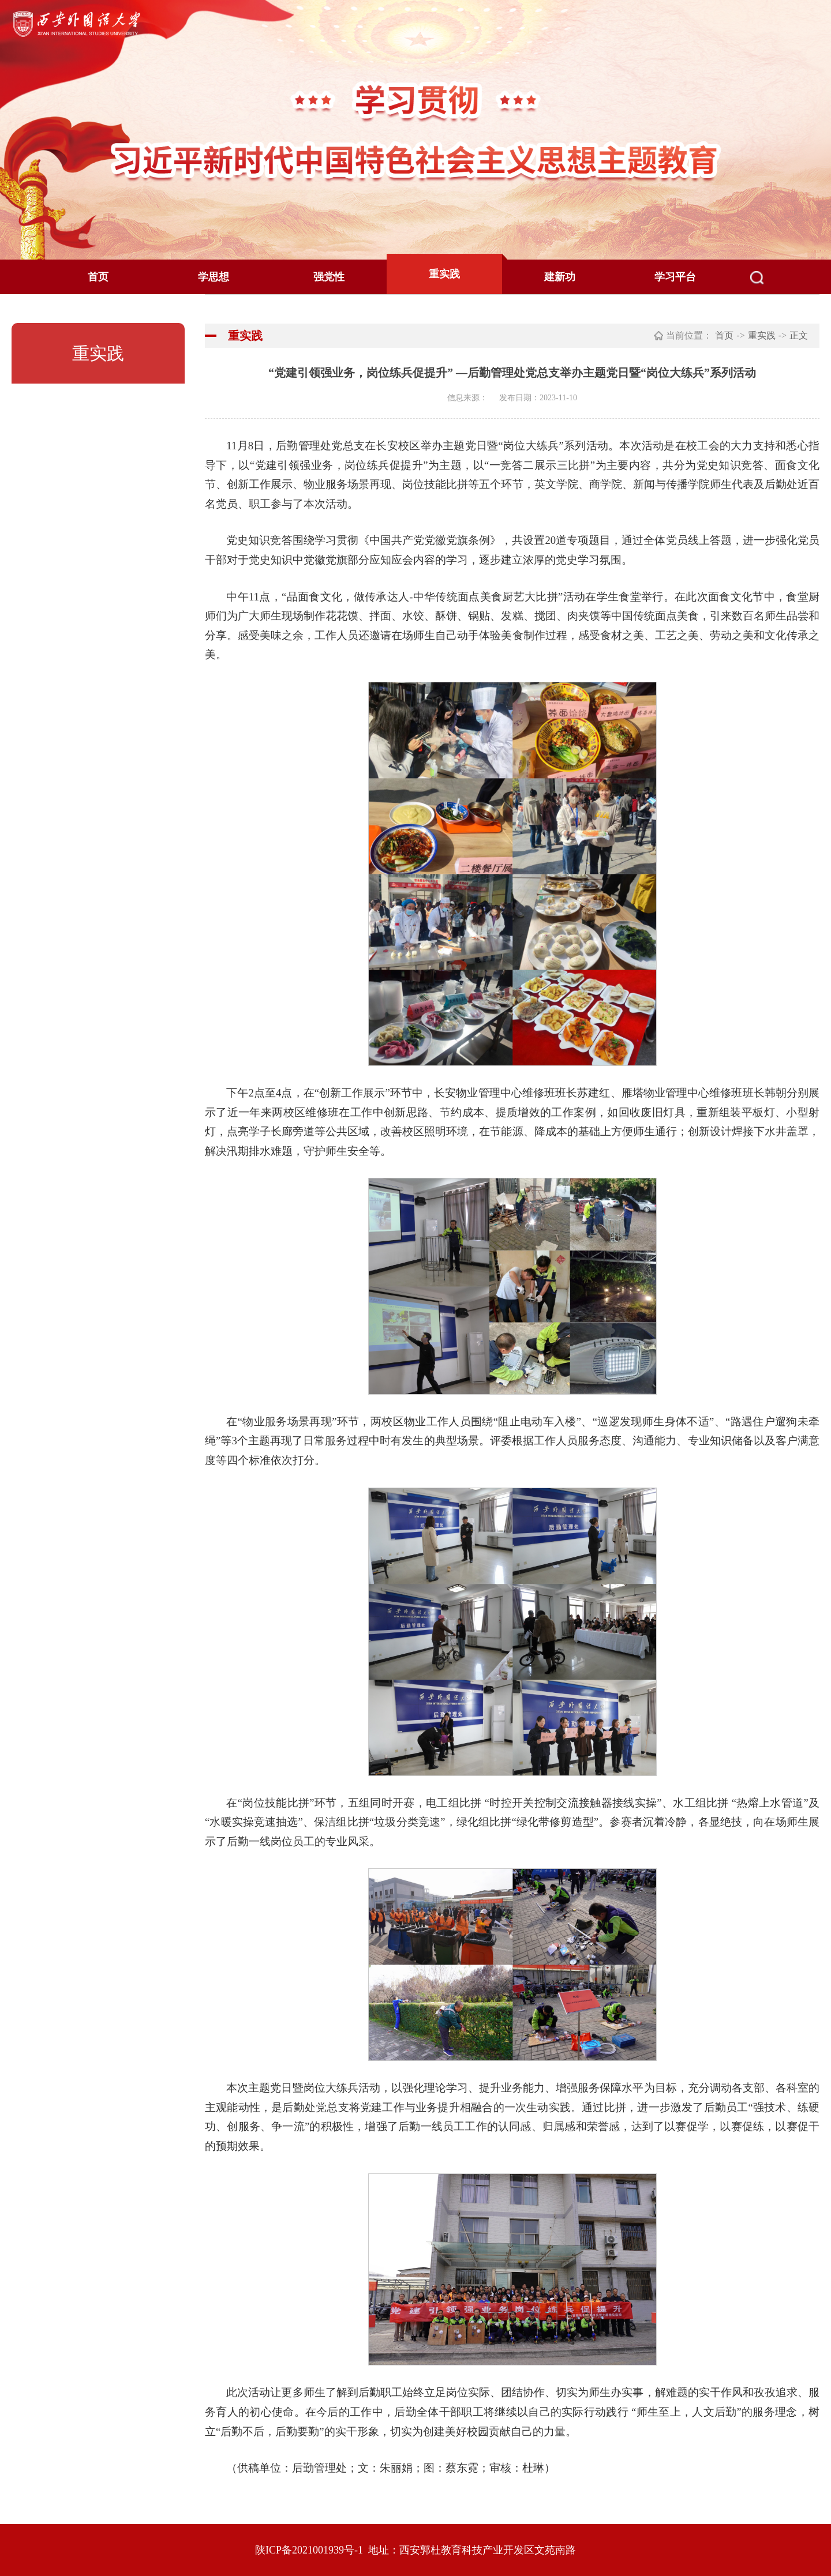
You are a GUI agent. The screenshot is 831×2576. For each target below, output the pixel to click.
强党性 (329, 277)
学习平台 (675, 277)
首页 (98, 277)
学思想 (213, 277)
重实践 (444, 274)
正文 (798, 335)
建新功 (559, 277)
